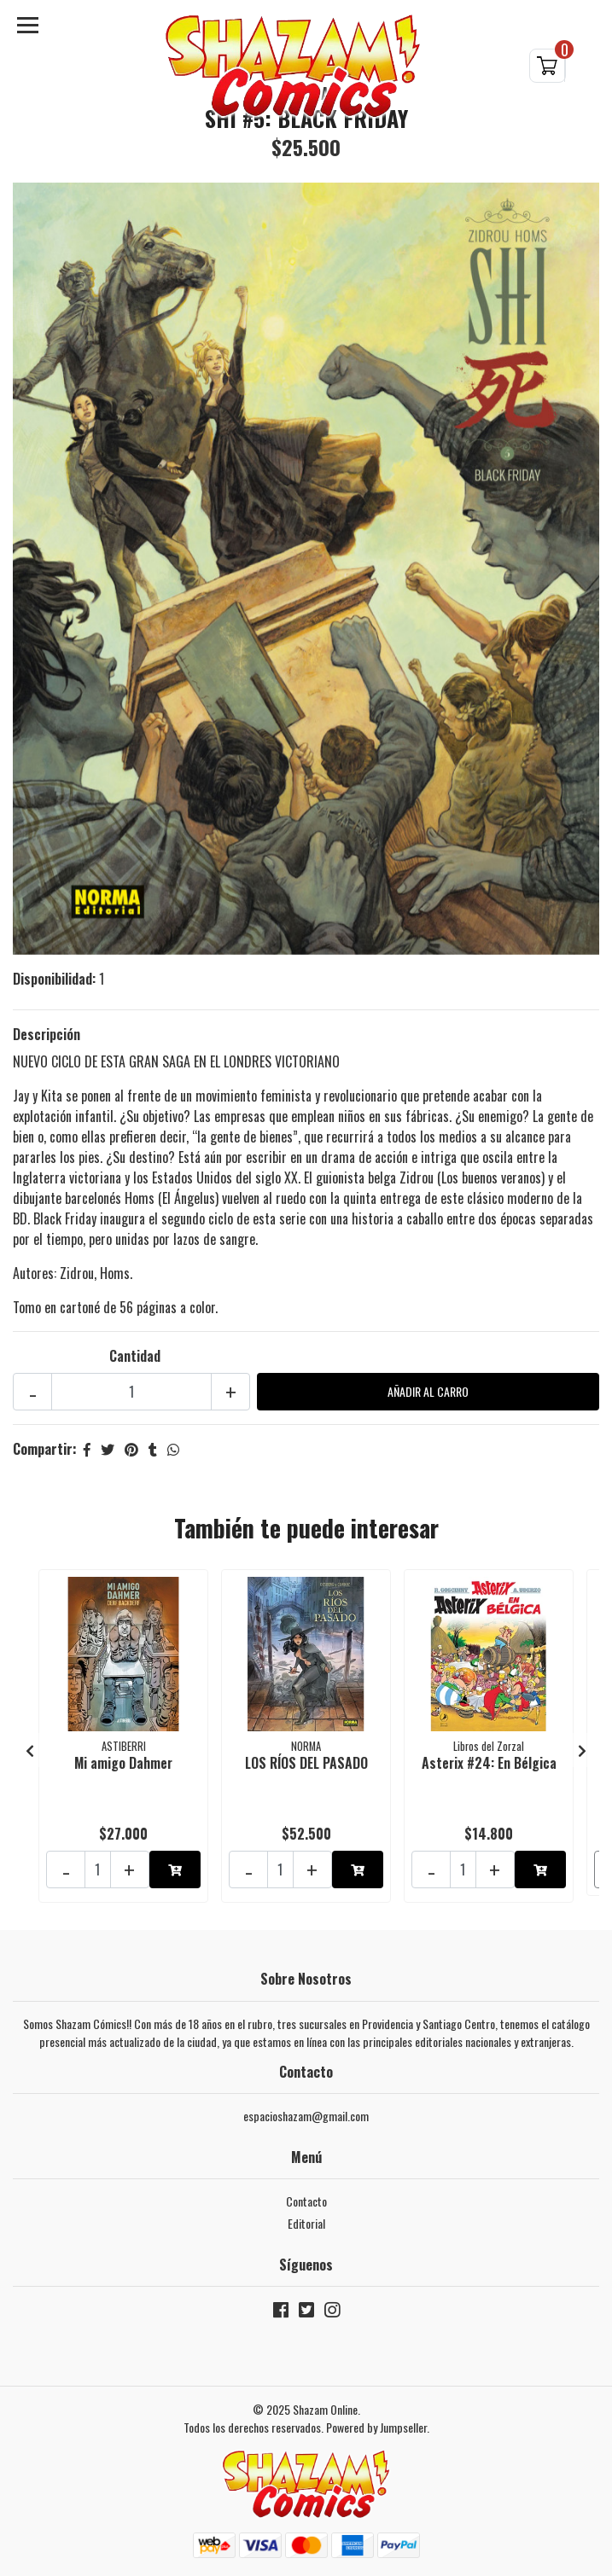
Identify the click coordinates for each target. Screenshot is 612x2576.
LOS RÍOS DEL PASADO (306, 1763)
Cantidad (134, 1356)
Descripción (46, 1034)
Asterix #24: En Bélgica (489, 1763)
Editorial (306, 2223)
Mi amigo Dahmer (123, 1763)
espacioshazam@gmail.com (306, 2116)
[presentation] (30, 1750)
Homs (115, 1273)
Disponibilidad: (54, 978)
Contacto (306, 2201)
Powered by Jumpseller (376, 2427)
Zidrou (77, 1273)
